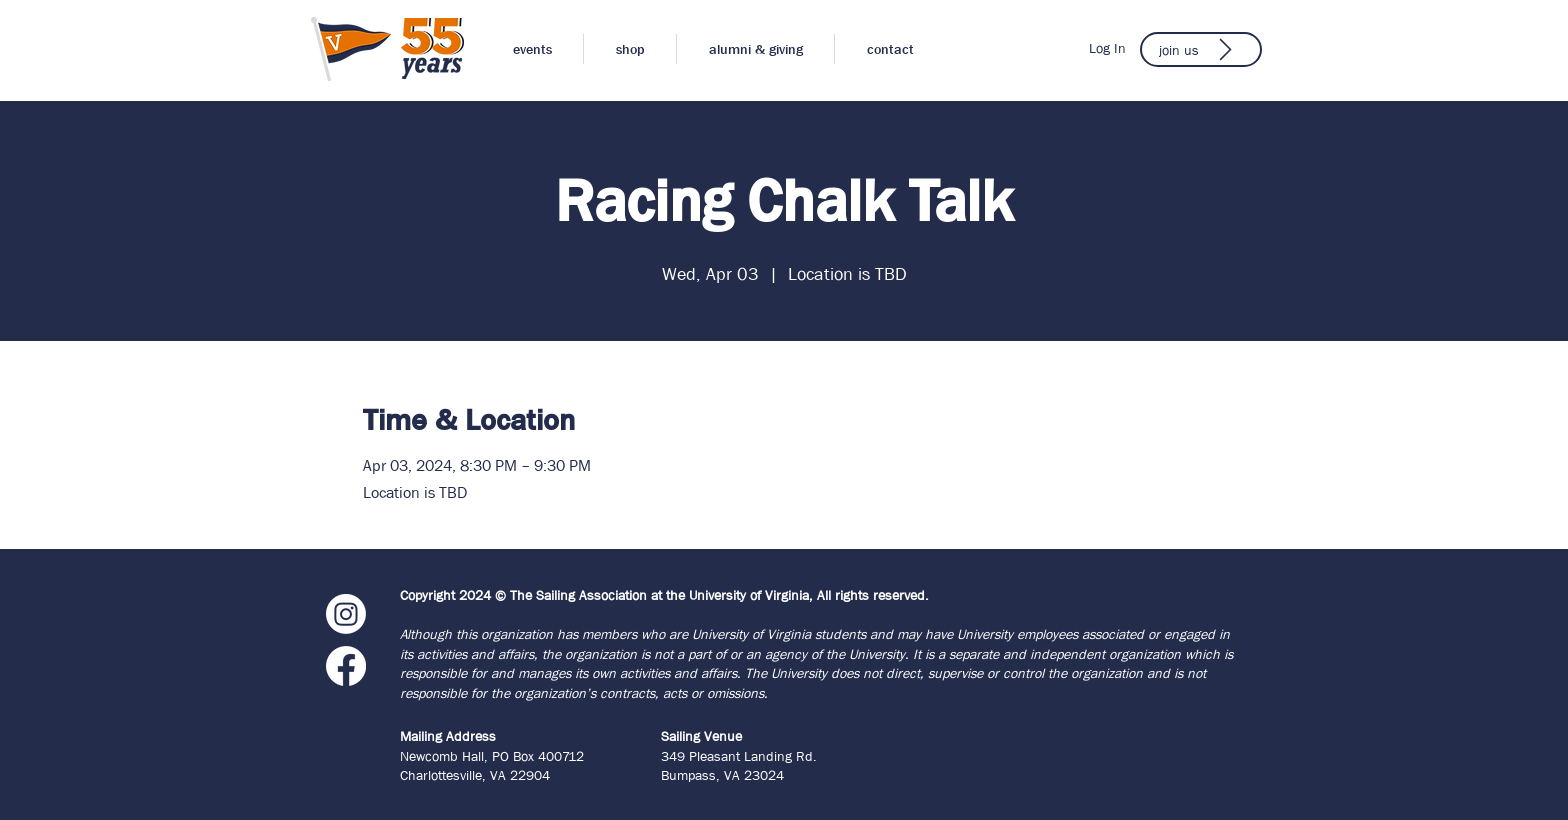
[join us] (1201, 49)
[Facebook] (346, 666)
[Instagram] (346, 614)
